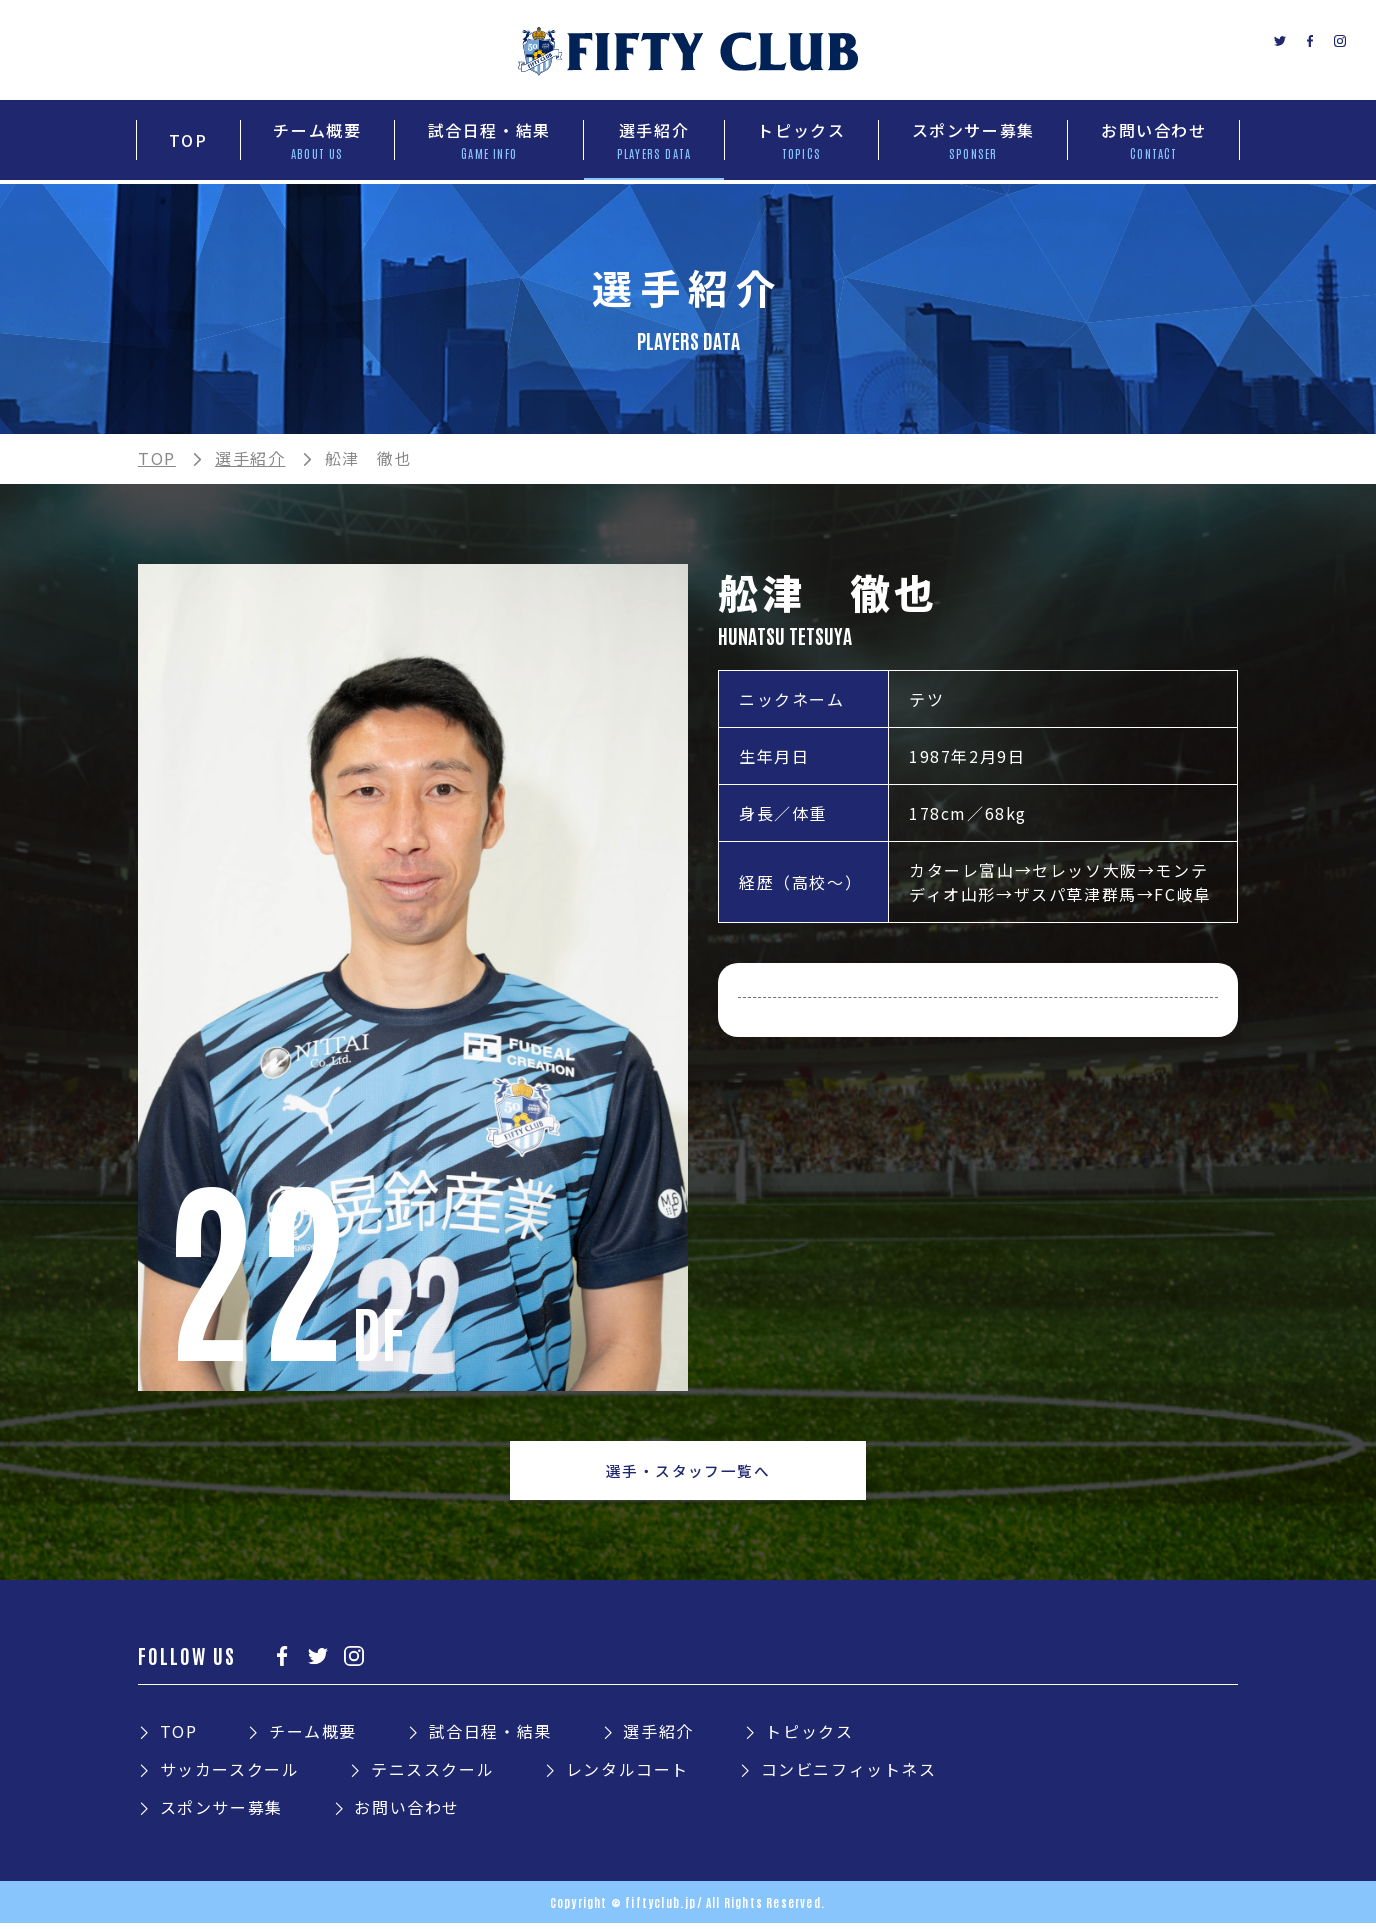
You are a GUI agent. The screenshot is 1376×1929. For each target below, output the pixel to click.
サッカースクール (230, 1775)
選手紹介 (250, 458)
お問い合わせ (407, 1813)
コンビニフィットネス (849, 1775)
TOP (157, 458)
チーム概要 (313, 1737)
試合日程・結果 (490, 1737)
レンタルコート (627, 1775)
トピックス (809, 1737)
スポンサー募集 (221, 1813)
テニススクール (432, 1775)
